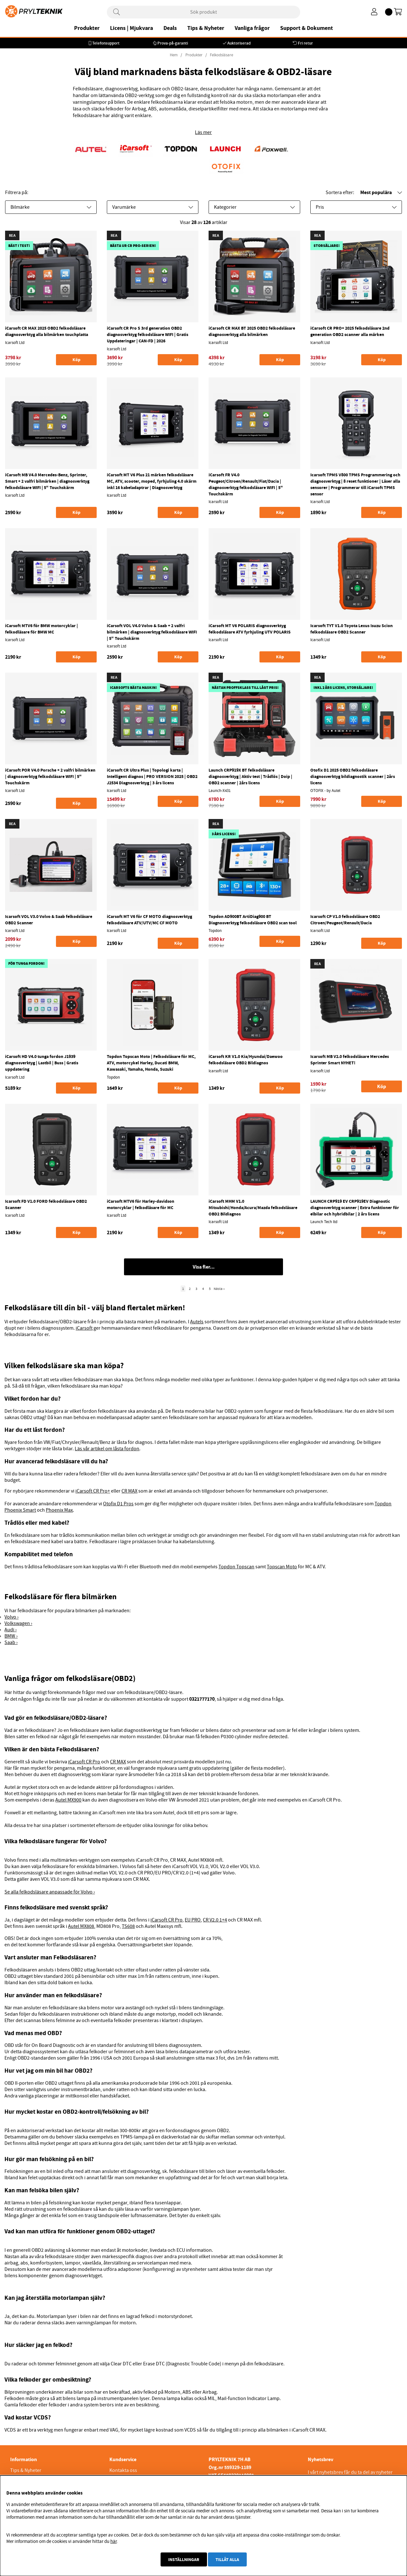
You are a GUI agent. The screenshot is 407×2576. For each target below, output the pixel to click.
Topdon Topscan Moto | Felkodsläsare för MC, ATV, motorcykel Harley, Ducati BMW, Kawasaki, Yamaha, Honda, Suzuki (151, 1062)
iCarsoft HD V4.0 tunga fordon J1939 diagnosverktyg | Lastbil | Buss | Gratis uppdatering (41, 1062)
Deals (170, 28)
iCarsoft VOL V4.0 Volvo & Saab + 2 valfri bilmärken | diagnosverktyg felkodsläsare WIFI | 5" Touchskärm (152, 631)
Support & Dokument (306, 28)
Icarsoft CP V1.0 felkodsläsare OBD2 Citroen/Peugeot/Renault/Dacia (345, 919)
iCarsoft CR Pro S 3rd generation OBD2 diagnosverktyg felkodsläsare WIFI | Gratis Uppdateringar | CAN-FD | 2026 (147, 334)
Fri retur (305, 43)
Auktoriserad (239, 43)
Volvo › (11, 1617)
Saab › (10, 1642)
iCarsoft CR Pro (84, 1762)
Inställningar (183, 2559)
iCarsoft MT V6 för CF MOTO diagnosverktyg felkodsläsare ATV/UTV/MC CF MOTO (149, 919)
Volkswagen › (18, 1623)
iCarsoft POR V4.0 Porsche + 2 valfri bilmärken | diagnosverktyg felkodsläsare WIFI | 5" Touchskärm (50, 776)
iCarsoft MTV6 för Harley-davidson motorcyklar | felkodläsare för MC (140, 1204)
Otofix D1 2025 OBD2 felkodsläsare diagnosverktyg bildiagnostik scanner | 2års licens (352, 776)
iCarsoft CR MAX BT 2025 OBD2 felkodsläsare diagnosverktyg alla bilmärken (252, 331)
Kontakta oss (123, 2470)
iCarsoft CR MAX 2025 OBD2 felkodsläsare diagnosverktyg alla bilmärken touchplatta (46, 331)
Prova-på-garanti (172, 43)
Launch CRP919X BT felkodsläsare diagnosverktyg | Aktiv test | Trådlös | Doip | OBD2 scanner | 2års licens (250, 776)
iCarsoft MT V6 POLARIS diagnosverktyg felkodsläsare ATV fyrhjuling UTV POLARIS (250, 628)
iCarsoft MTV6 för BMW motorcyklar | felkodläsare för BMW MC (41, 628)
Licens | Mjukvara (131, 28)
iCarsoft (84, 1328)
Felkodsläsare (221, 55)
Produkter (87, 28)
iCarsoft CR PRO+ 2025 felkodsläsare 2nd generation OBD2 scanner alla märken (350, 331)
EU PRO (193, 1920)
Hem (174, 55)
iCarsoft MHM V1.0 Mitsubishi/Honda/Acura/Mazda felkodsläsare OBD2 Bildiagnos (253, 1207)
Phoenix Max (59, 1510)
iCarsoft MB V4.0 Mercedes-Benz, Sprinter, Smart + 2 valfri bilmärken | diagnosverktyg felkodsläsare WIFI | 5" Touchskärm (47, 481)
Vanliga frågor (252, 28)
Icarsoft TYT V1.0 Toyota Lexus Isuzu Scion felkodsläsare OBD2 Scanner (351, 628)
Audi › (10, 1630)
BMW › (10, 1636)
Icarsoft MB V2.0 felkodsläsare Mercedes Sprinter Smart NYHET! (349, 1059)
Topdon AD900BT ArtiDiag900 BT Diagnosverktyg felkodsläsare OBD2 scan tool (253, 919)
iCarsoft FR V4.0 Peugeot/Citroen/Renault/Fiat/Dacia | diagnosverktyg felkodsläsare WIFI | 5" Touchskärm (246, 484)
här (113, 2541)
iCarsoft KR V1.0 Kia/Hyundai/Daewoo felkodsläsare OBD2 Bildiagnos (246, 1059)
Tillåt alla (227, 2559)
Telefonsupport (106, 43)
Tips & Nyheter (205, 28)
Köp (381, 1086)
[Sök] (203, 12)
